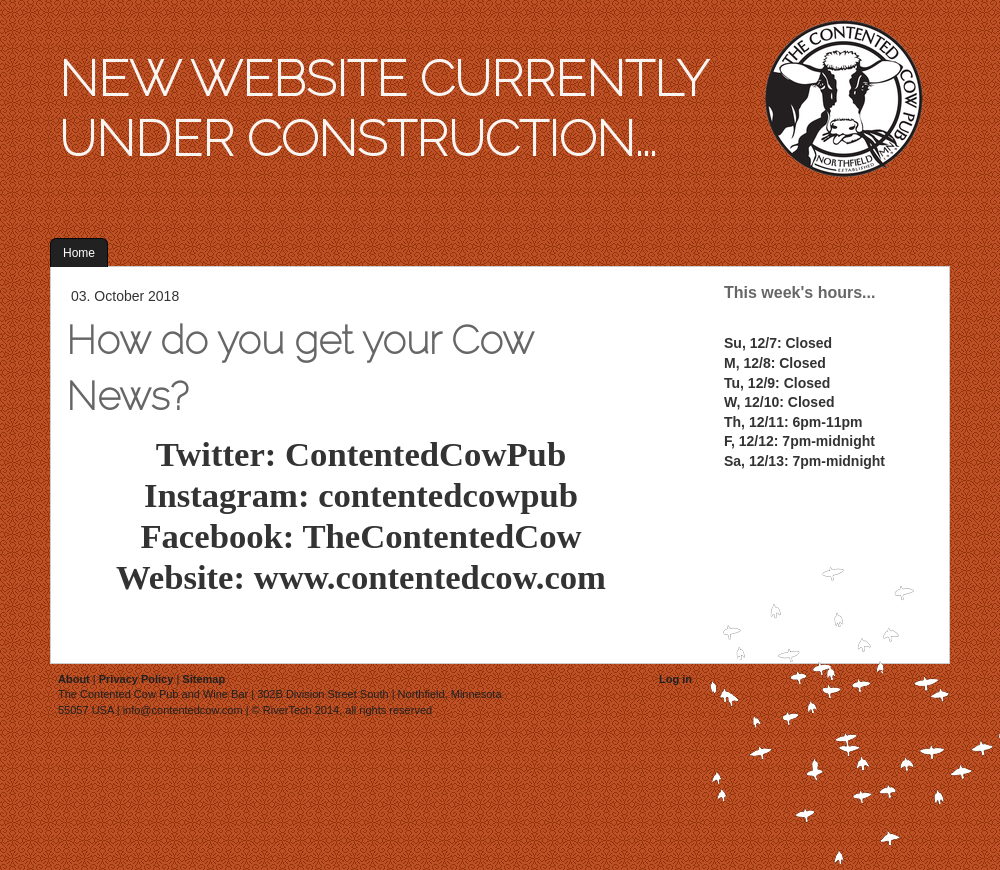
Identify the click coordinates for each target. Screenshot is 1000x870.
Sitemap (203, 679)
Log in (675, 679)
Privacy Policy (136, 679)
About (74, 679)
